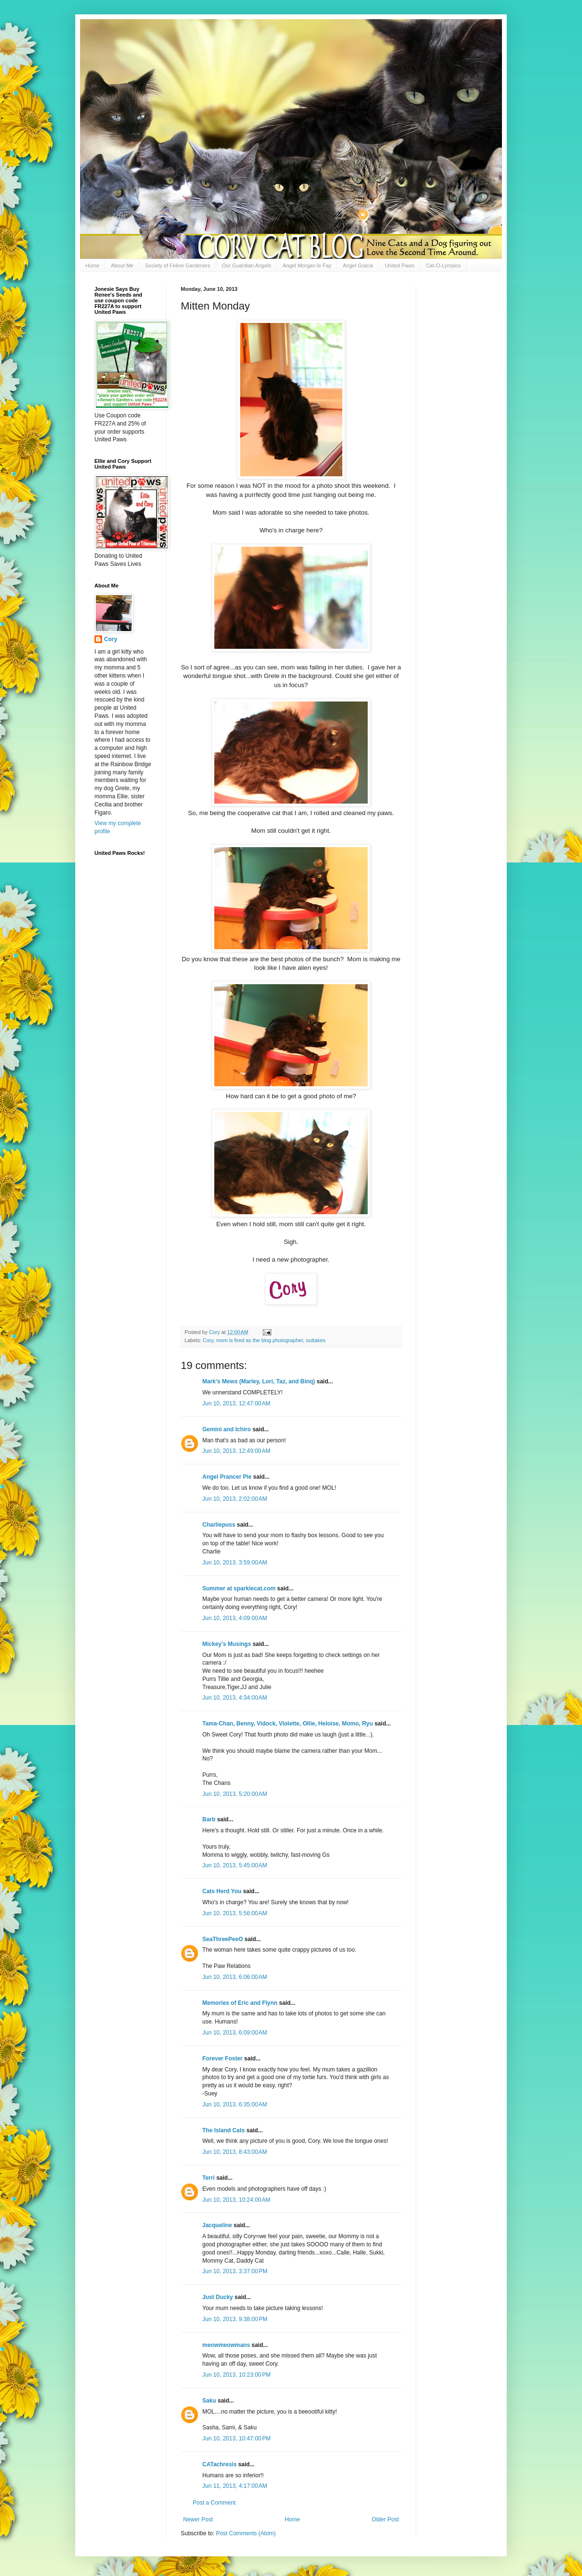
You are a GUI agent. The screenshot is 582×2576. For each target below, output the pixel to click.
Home (92, 265)
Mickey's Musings (226, 1644)
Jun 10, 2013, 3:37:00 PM (235, 2271)
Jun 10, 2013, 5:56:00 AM (234, 1913)
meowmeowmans (226, 2345)
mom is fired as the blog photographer (259, 1340)
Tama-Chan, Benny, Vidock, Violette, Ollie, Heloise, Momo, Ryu (287, 1723)
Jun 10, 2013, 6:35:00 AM (234, 2104)
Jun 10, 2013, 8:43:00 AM (234, 2152)
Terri (208, 2177)
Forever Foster (222, 2058)
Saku (209, 2400)
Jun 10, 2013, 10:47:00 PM (236, 2438)
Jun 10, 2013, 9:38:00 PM (235, 2319)
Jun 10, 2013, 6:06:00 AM (234, 1977)
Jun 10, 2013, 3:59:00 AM (234, 1562)
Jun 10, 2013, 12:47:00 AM (236, 1403)
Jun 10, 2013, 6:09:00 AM (234, 2032)
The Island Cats (223, 2130)
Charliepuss (218, 1524)
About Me (122, 265)
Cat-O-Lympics (443, 265)
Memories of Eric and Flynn (240, 2003)
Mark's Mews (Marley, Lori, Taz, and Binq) (258, 1381)
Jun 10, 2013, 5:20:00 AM (234, 1794)
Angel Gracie (358, 265)
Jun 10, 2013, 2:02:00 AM (234, 1498)
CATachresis (219, 2464)
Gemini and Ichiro (226, 1429)
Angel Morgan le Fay (307, 265)
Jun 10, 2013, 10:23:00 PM (236, 2374)
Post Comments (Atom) (246, 2533)
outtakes (316, 1340)
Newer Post (198, 2519)
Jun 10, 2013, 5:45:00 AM (234, 1865)
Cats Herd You (222, 1891)
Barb (209, 1819)
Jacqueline (217, 2225)
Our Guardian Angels (246, 265)
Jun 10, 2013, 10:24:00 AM (236, 2199)
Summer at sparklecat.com (239, 1588)
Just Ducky (217, 2297)
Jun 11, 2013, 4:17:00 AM (234, 2486)
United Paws (400, 265)
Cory (208, 1340)
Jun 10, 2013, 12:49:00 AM (236, 1451)
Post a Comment (214, 2502)
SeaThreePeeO (222, 1939)
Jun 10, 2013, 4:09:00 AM (234, 1618)
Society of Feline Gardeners (177, 265)
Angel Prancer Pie (227, 1476)
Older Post (385, 2519)
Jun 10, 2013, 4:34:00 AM (234, 1697)
